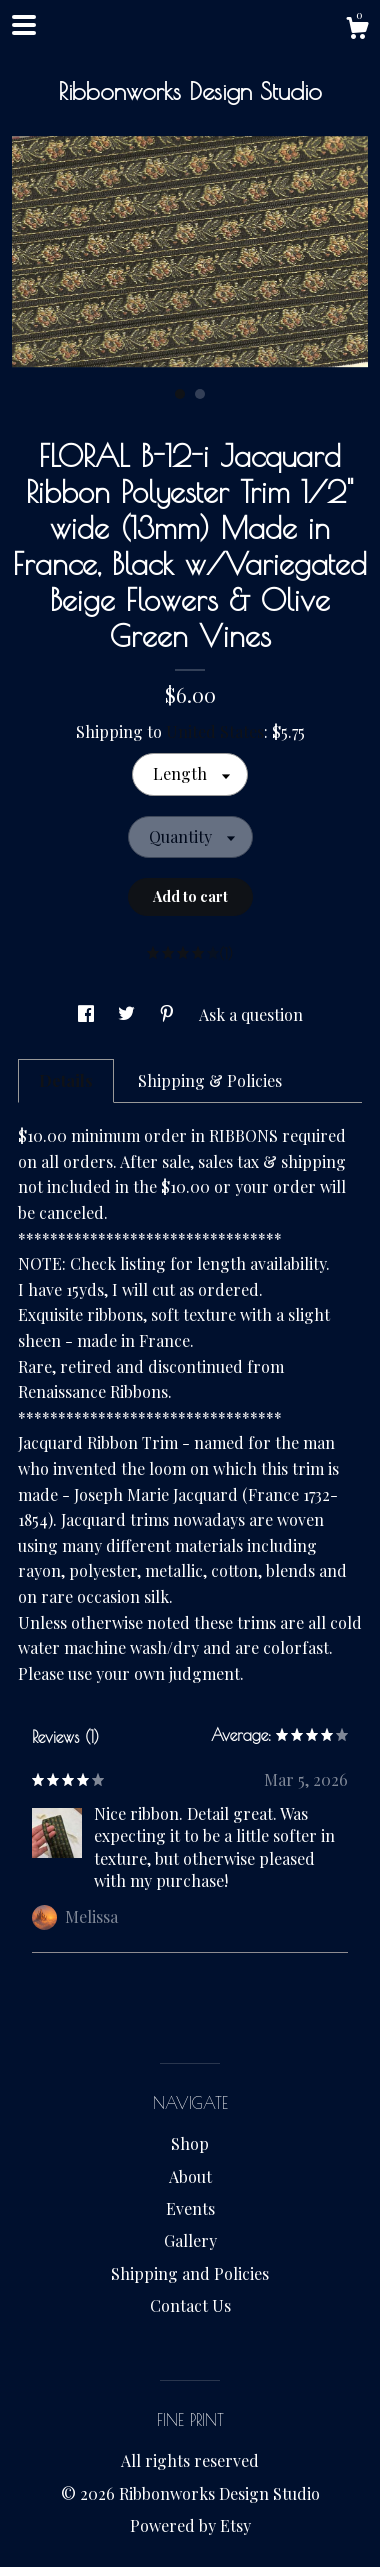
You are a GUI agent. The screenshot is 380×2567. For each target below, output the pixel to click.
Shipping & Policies (210, 1080)
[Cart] (357, 30)
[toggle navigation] (24, 25)
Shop (190, 2143)
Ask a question (251, 1014)
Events (190, 2208)
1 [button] (180, 394)
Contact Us (190, 2305)
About (190, 2176)
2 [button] (200, 394)
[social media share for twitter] (128, 1014)
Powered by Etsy (190, 2525)
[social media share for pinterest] (169, 1014)
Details (66, 1080)
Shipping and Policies (190, 2273)
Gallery (190, 2240)
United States (215, 731)
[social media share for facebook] (88, 1014)
